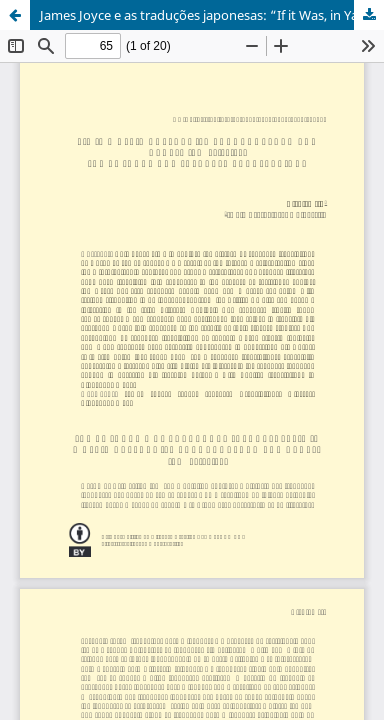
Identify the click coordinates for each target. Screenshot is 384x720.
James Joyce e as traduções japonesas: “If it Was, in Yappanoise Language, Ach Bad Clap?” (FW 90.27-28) (212, 15)
